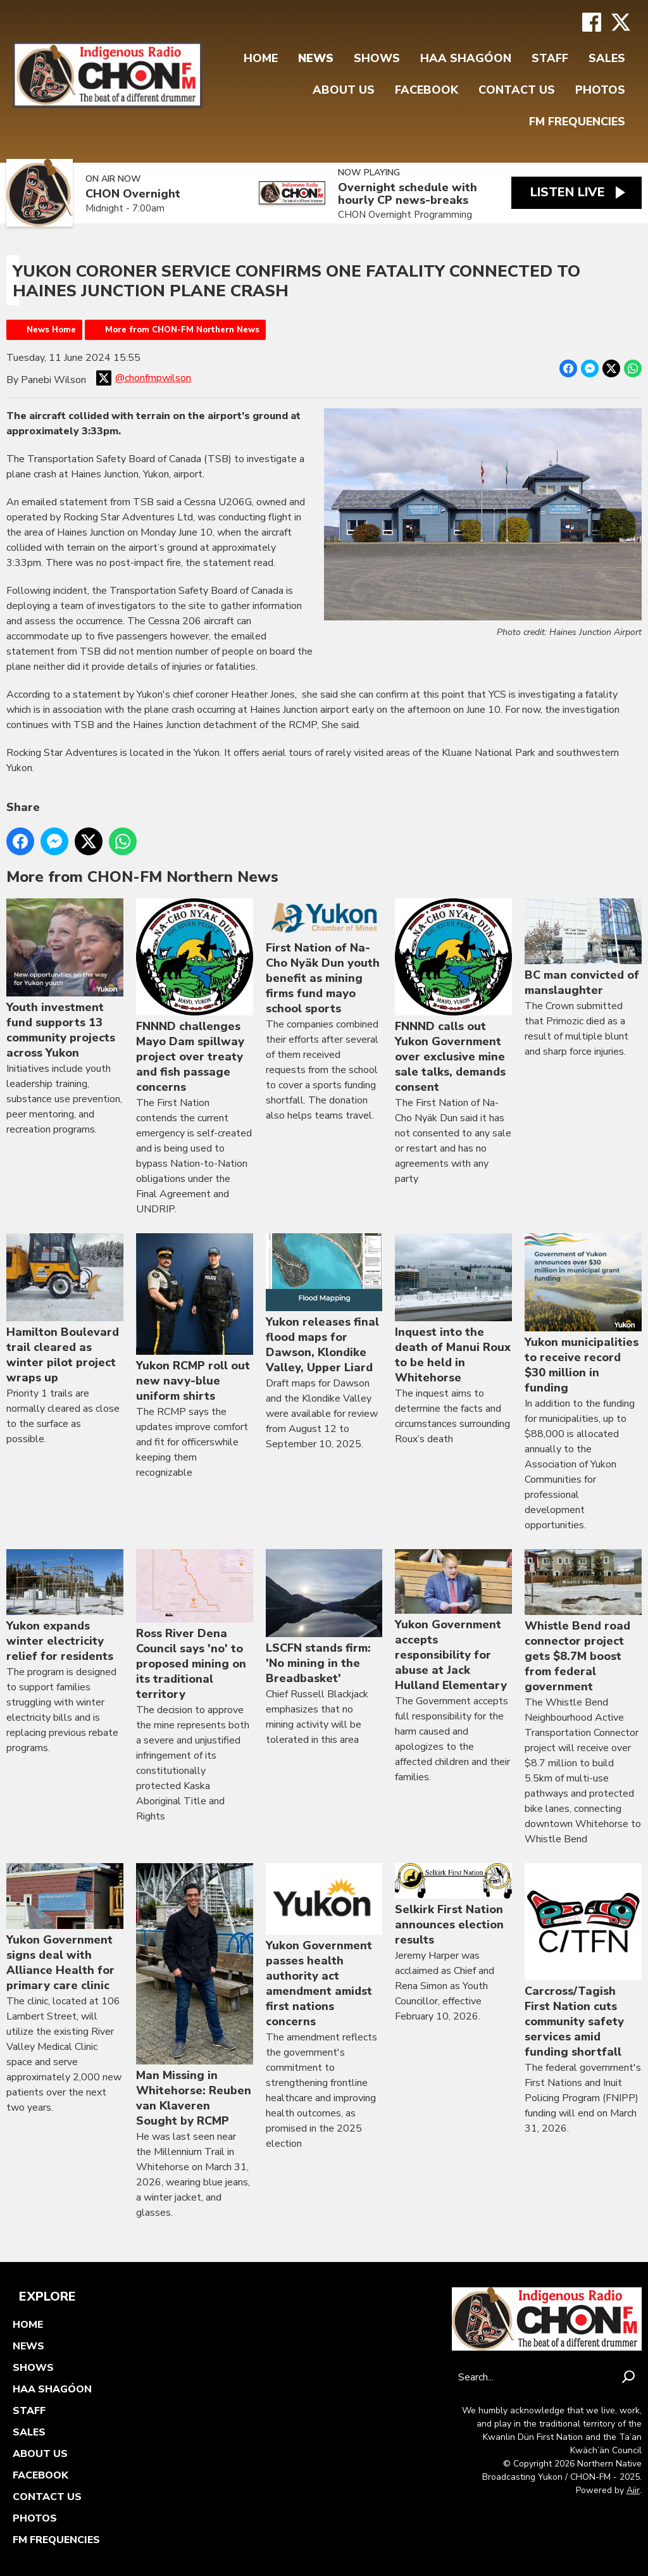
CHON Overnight (132, 194)
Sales (607, 58)
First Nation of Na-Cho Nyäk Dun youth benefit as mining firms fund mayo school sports (324, 958)
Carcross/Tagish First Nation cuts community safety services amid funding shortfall (583, 1961)
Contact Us (516, 89)
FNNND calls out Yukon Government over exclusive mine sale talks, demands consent (453, 997)
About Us (344, 89)
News (315, 58)
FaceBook (426, 89)
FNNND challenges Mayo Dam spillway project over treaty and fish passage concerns (194, 997)
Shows (377, 58)
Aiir (633, 2490)
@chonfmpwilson (143, 378)
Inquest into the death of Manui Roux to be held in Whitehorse (453, 1309)
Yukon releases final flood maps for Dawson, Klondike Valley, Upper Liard (324, 1304)
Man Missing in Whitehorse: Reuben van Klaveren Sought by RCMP (194, 1995)
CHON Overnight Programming (404, 214)
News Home (51, 330)
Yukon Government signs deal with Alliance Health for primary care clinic (64, 1928)
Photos (600, 89)
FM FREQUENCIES (577, 121)
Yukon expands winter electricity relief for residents (64, 1606)
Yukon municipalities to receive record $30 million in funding (583, 1314)
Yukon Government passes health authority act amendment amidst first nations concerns (324, 1946)
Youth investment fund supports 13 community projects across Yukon (64, 980)
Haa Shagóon (465, 58)
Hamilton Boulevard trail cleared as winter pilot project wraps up (64, 1309)
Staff (550, 58)
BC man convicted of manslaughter (583, 948)
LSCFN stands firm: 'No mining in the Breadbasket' (324, 1617)
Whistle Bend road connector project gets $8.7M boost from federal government (583, 1621)
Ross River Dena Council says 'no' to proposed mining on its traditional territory (194, 1625)
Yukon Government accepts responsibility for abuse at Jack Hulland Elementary (453, 1621)
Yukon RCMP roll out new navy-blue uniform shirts (194, 1318)
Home (261, 58)
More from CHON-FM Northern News (182, 330)
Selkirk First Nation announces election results (453, 1905)
